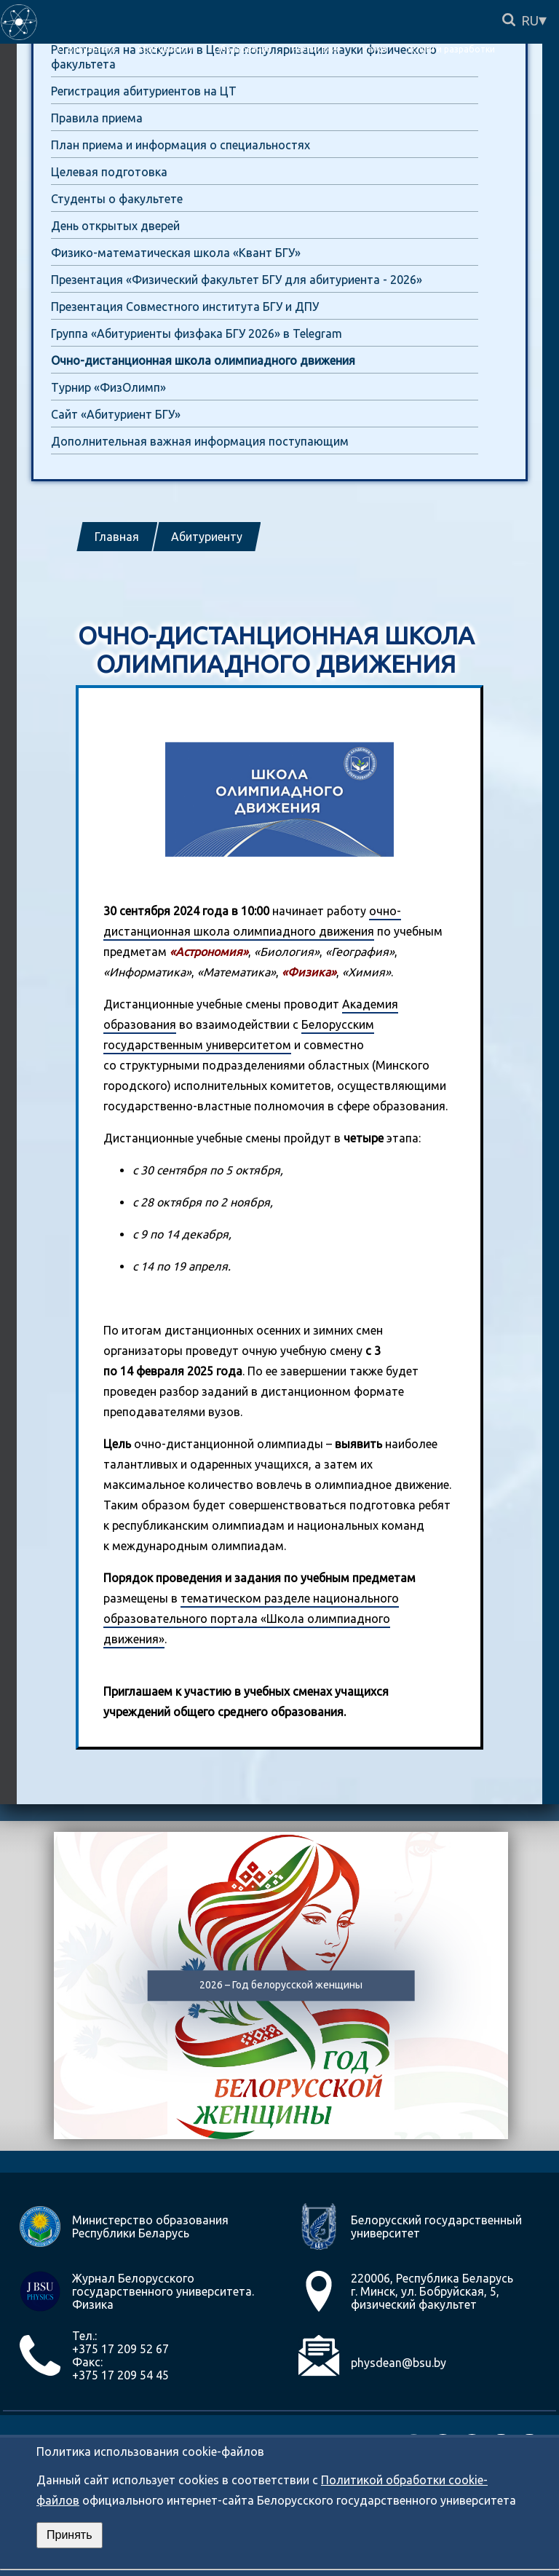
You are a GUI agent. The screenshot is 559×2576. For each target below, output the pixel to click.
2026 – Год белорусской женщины (280, 1985)
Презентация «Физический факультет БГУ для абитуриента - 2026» (236, 279)
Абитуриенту (206, 536)
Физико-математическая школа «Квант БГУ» (176, 252)
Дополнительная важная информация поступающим (200, 441)
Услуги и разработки (451, 49)
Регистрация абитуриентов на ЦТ (144, 91)
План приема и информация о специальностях (180, 144)
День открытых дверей (115, 225)
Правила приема (97, 118)
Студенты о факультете (117, 198)
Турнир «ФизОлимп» (108, 387)
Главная (117, 536)
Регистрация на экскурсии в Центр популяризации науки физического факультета (244, 57)
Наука (374, 49)
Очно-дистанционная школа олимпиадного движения (203, 360)
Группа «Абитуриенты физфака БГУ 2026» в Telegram (196, 333)
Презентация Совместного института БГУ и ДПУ (185, 306)
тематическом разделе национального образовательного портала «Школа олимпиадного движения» (251, 1618)
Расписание (316, 49)
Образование (242, 49)
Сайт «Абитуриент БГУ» (116, 414)
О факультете (87, 49)
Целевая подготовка (109, 171)
